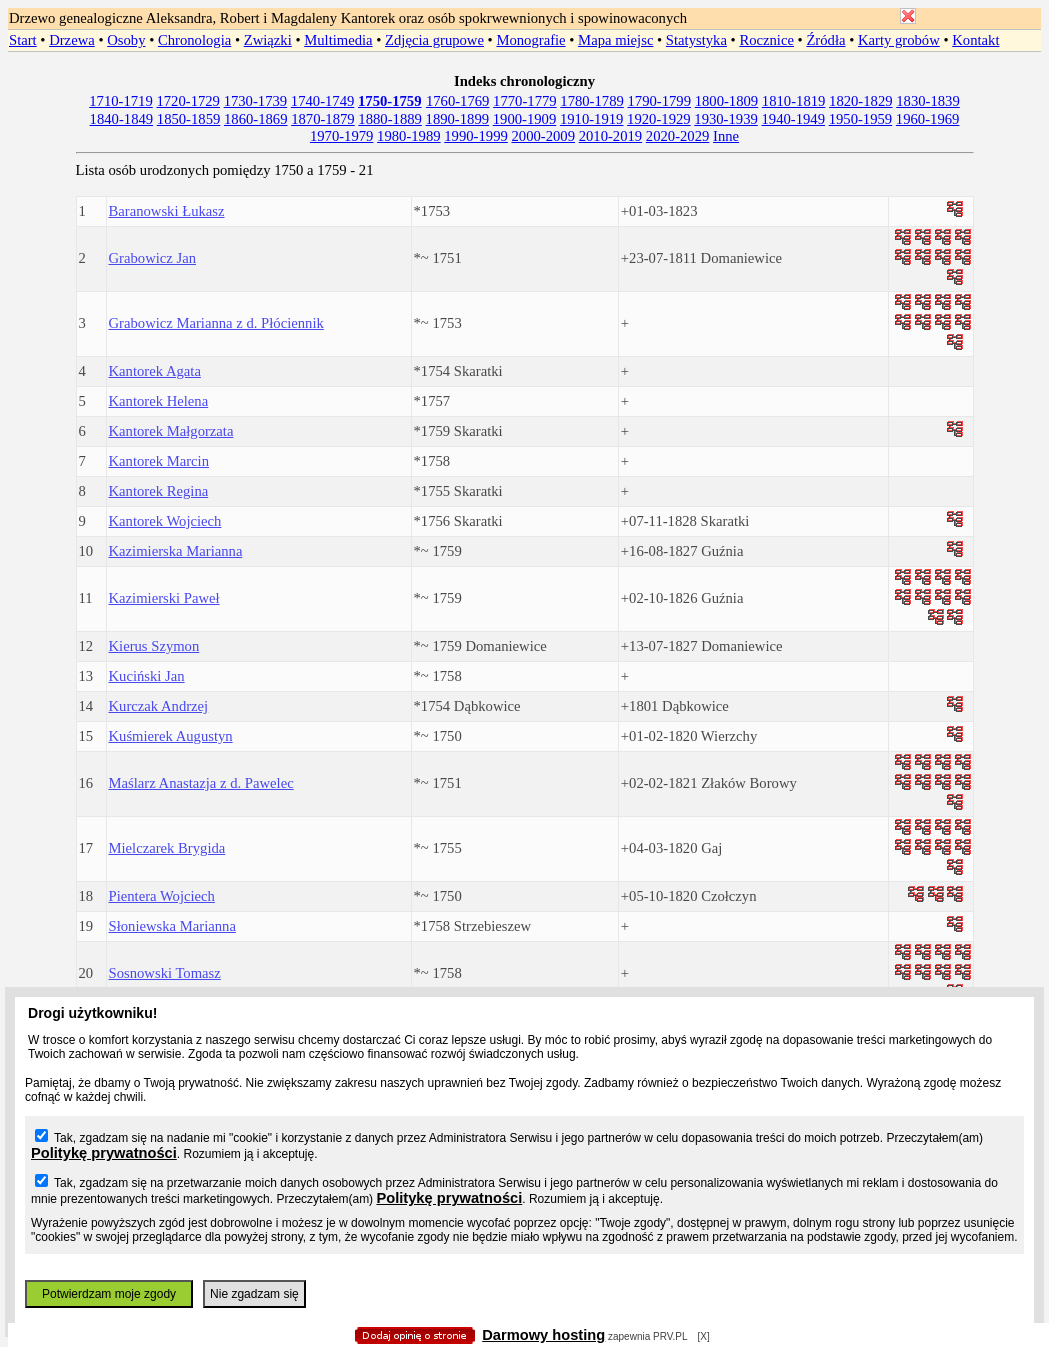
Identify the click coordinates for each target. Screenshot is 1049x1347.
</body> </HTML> (525, 100)
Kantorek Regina (159, 491)
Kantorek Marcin (159, 461)
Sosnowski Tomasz (165, 973)
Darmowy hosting (543, 1335)
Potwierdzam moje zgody (109, 1294)
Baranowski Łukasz (167, 211)
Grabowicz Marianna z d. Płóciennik (216, 323)
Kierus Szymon (154, 646)
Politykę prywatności (104, 1153)
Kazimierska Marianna (176, 551)
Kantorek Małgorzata (171, 431)
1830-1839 (928, 101)
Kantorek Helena (159, 401)
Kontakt (975, 40)
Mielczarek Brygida (167, 848)
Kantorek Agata (155, 371)
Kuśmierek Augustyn (171, 736)
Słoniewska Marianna (172, 926)
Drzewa (72, 40)
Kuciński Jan (147, 676)
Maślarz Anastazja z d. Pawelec (201, 783)
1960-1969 (928, 119)
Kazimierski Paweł (164, 598)
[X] (704, 1336)
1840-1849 (122, 119)
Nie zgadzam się (254, 1294)
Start (23, 40)
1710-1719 (121, 101)
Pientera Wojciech (162, 896)
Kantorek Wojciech (165, 521)
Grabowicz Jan (153, 258)
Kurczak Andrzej (159, 706)
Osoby (126, 40)
